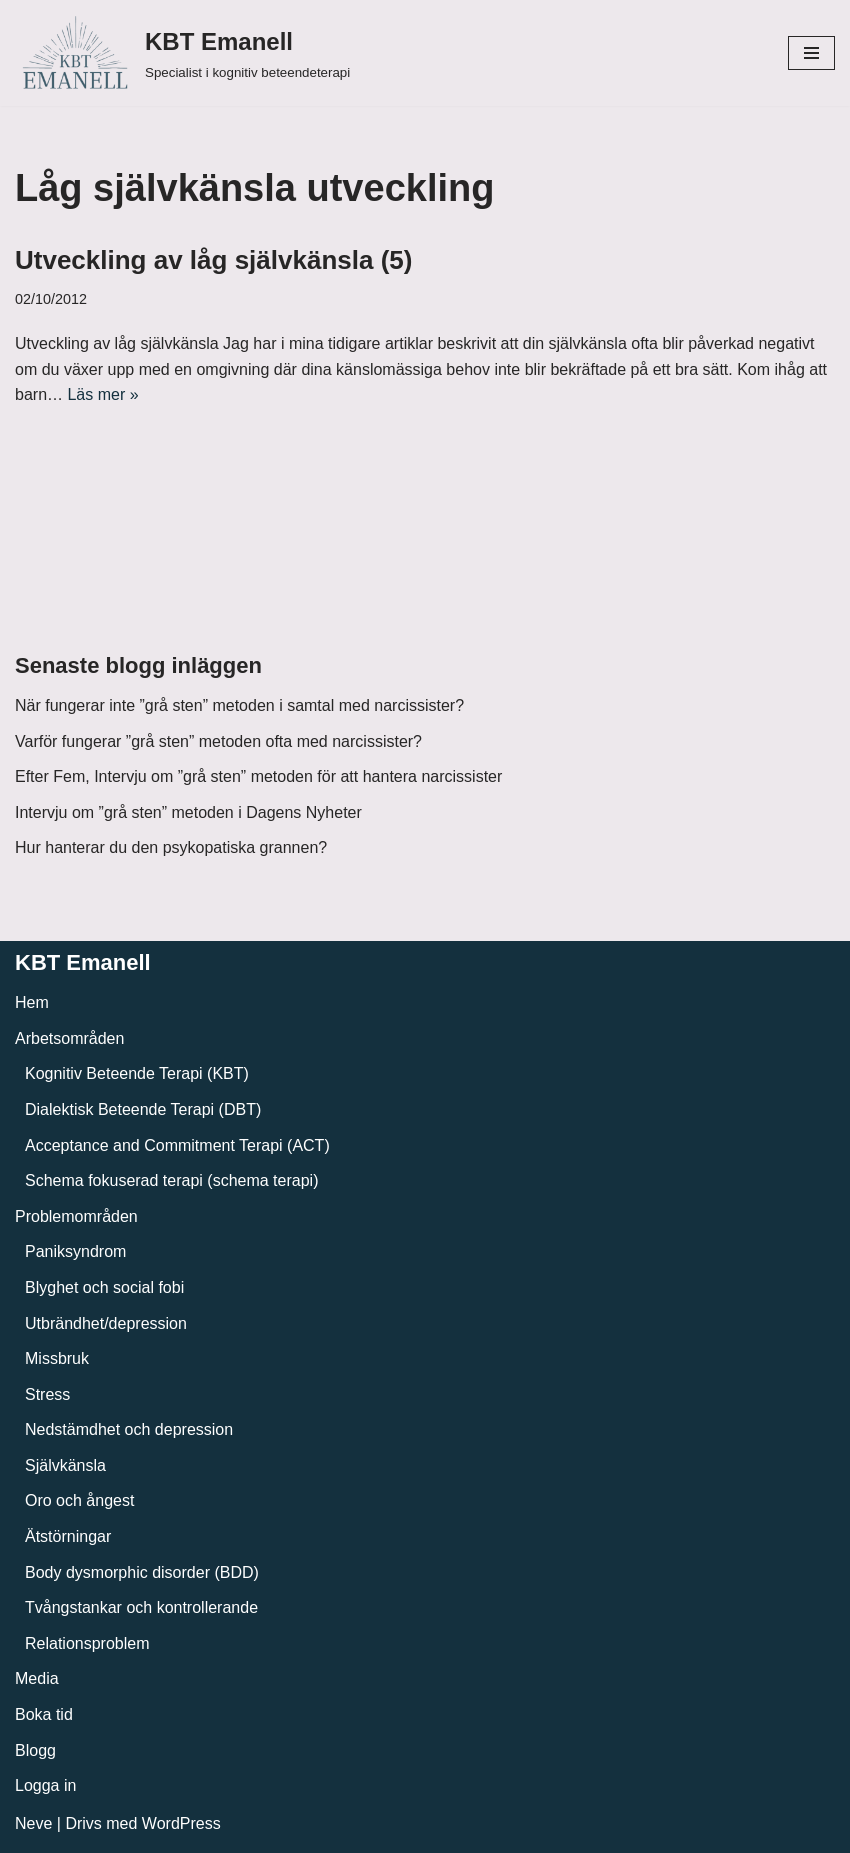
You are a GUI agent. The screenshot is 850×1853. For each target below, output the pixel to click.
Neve (33, 1823)
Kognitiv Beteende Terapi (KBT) (137, 1073)
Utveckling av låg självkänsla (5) (213, 260)
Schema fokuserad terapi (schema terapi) (171, 1180)
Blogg (35, 1750)
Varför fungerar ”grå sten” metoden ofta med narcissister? (218, 741)
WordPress (181, 1823)
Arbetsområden (69, 1038)
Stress (47, 1394)
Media (37, 1678)
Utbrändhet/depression (106, 1323)
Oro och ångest (79, 1500)
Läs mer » (102, 394)
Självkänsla (65, 1465)
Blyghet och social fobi (104, 1287)
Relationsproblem (87, 1643)
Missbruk (57, 1358)
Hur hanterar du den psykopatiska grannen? (171, 847)
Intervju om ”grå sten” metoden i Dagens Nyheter (188, 812)
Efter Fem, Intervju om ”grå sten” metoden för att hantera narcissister (258, 776)
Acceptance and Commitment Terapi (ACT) (177, 1145)
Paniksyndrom (75, 1251)
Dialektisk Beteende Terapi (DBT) (143, 1109)
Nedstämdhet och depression (129, 1429)
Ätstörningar (68, 1536)
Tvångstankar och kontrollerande (141, 1607)
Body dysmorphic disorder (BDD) (142, 1572)
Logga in (45, 1785)
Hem (32, 1002)
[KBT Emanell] (182, 53)
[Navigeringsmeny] (811, 53)
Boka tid (44, 1714)
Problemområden (76, 1216)
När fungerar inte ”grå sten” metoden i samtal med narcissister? (239, 705)
